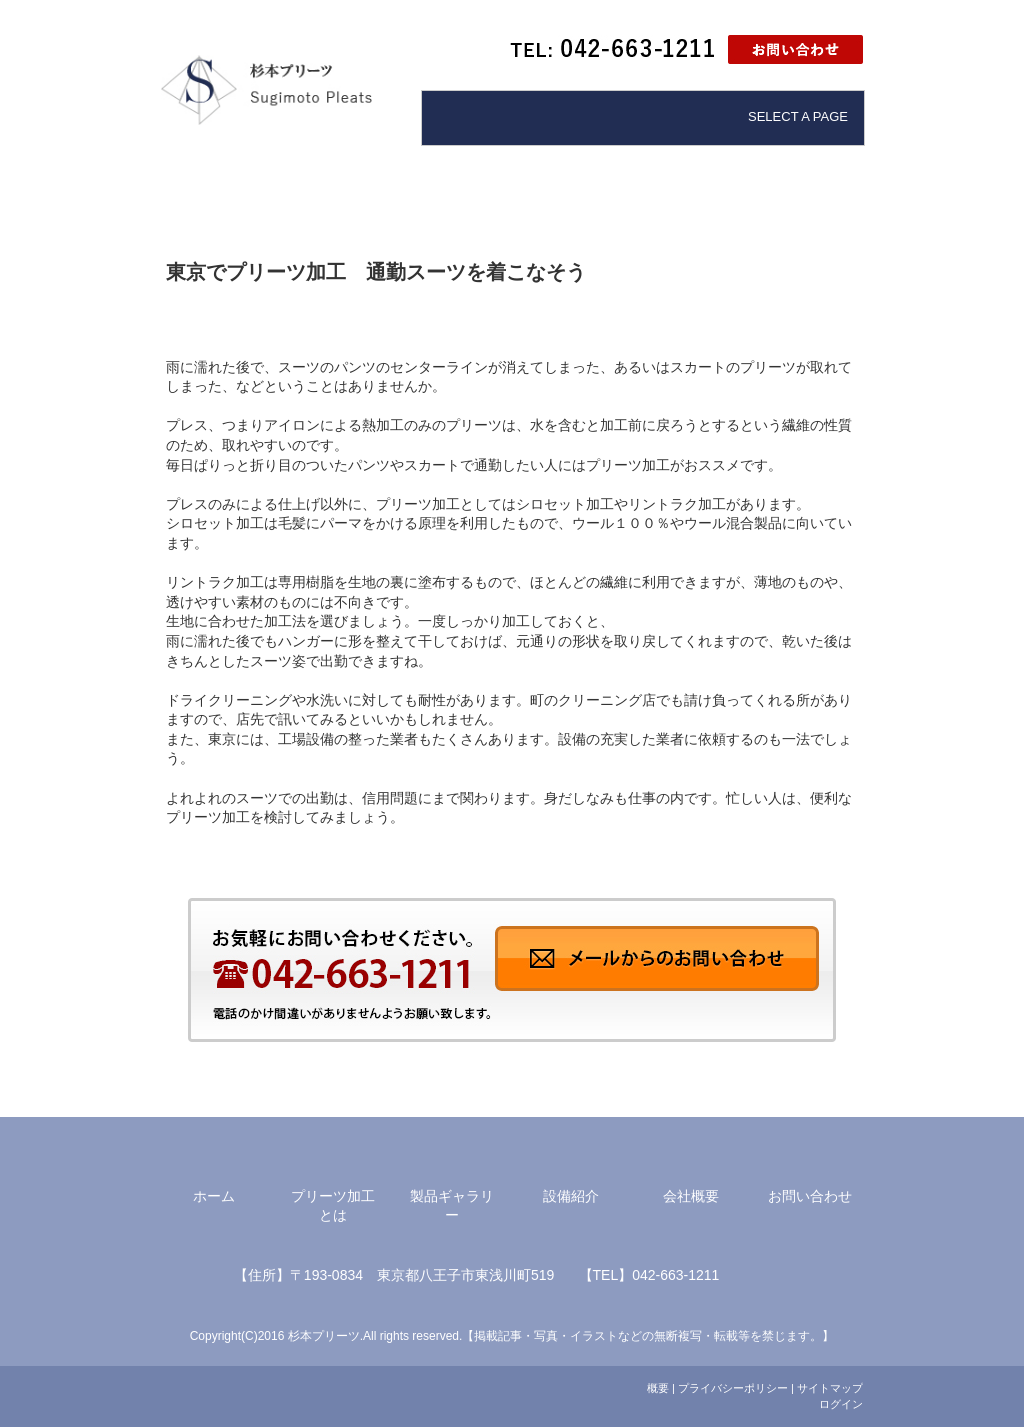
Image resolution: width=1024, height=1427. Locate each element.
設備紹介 (571, 1196)
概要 (658, 1388)
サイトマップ (830, 1388)
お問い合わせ (810, 1196)
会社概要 (691, 1196)
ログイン (841, 1404)
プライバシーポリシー (733, 1388)
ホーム (214, 1196)
